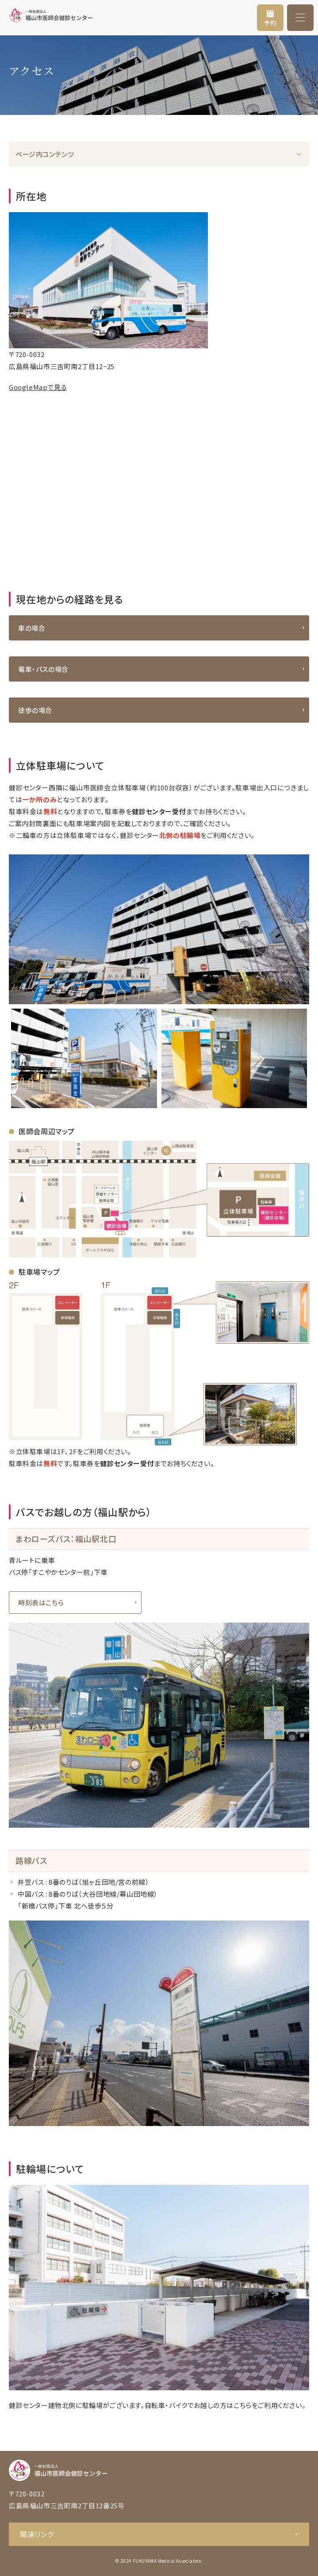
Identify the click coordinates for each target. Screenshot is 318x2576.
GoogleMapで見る (38, 387)
